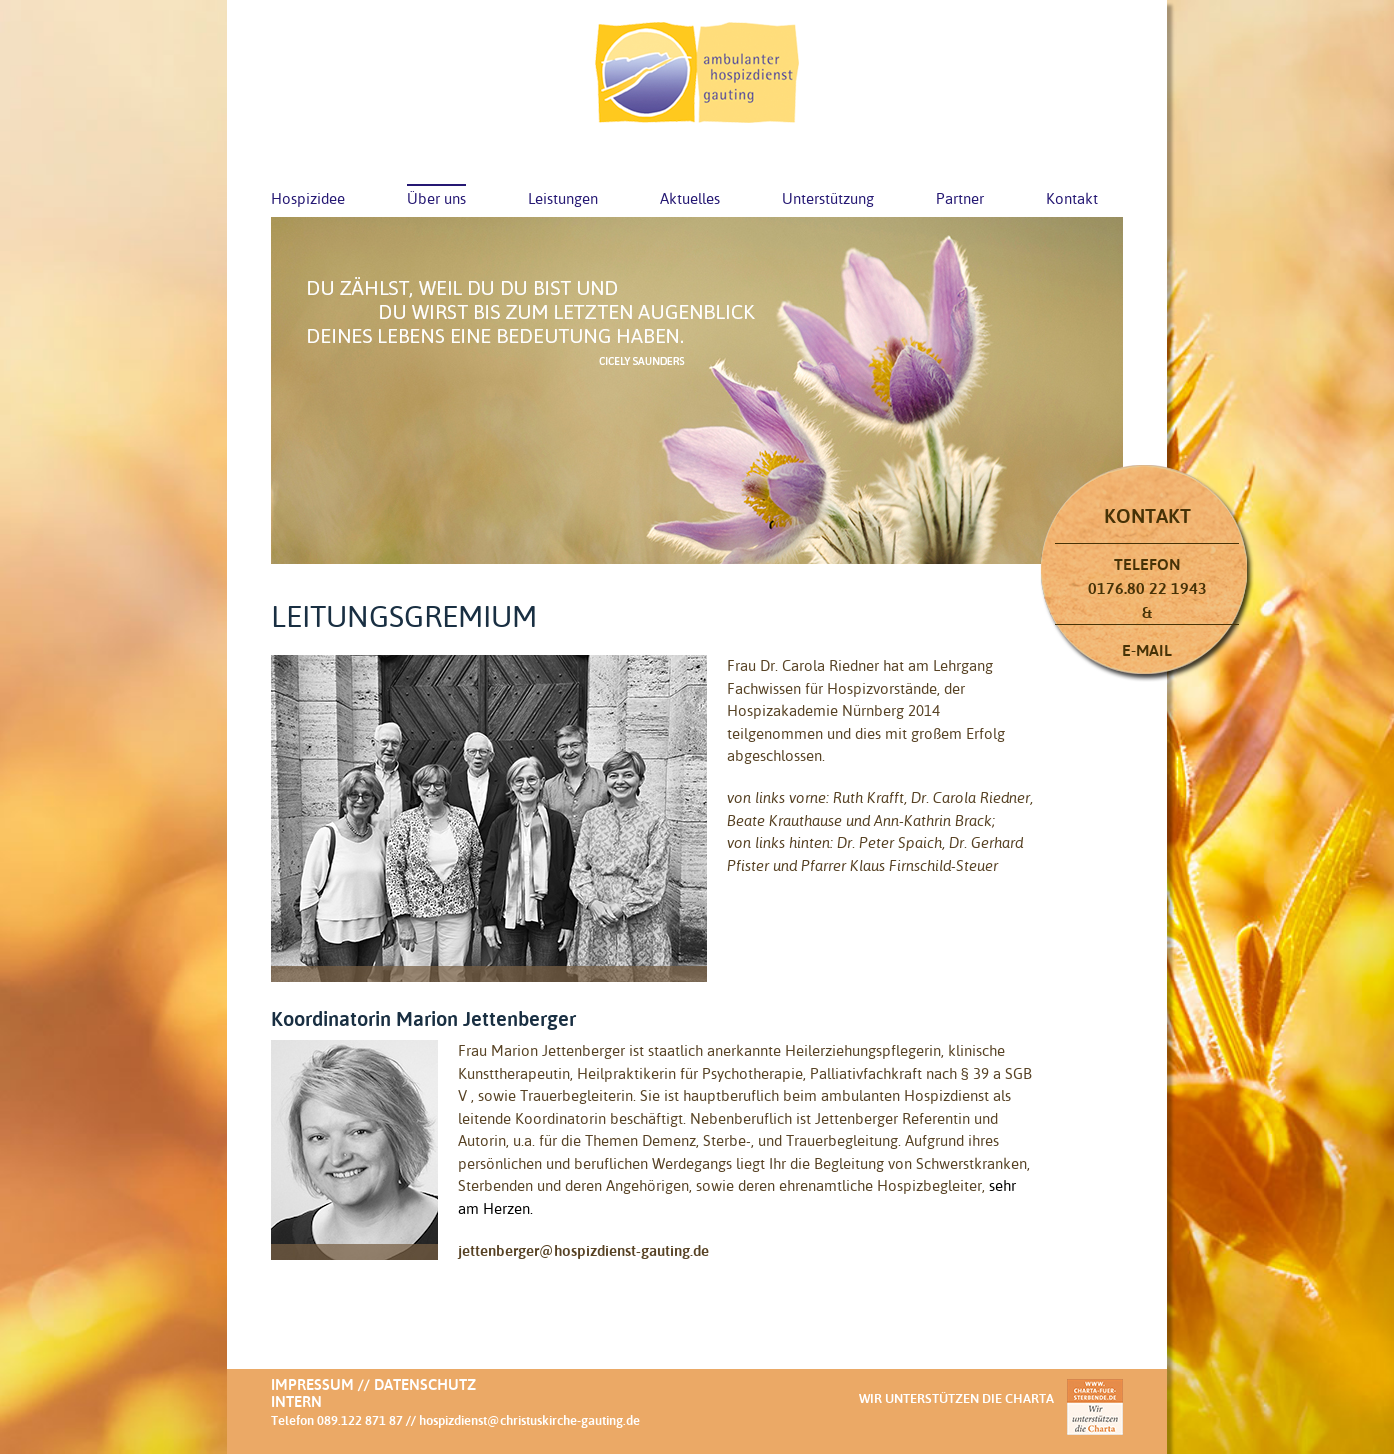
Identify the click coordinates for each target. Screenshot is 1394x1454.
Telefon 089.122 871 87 (337, 1420)
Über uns (436, 198)
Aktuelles (690, 198)
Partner (960, 198)
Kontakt (1072, 198)
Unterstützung (828, 198)
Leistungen (563, 198)
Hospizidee (308, 198)
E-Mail (1147, 650)
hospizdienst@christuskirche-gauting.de (529, 1420)
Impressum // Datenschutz (373, 1384)
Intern (296, 1401)
